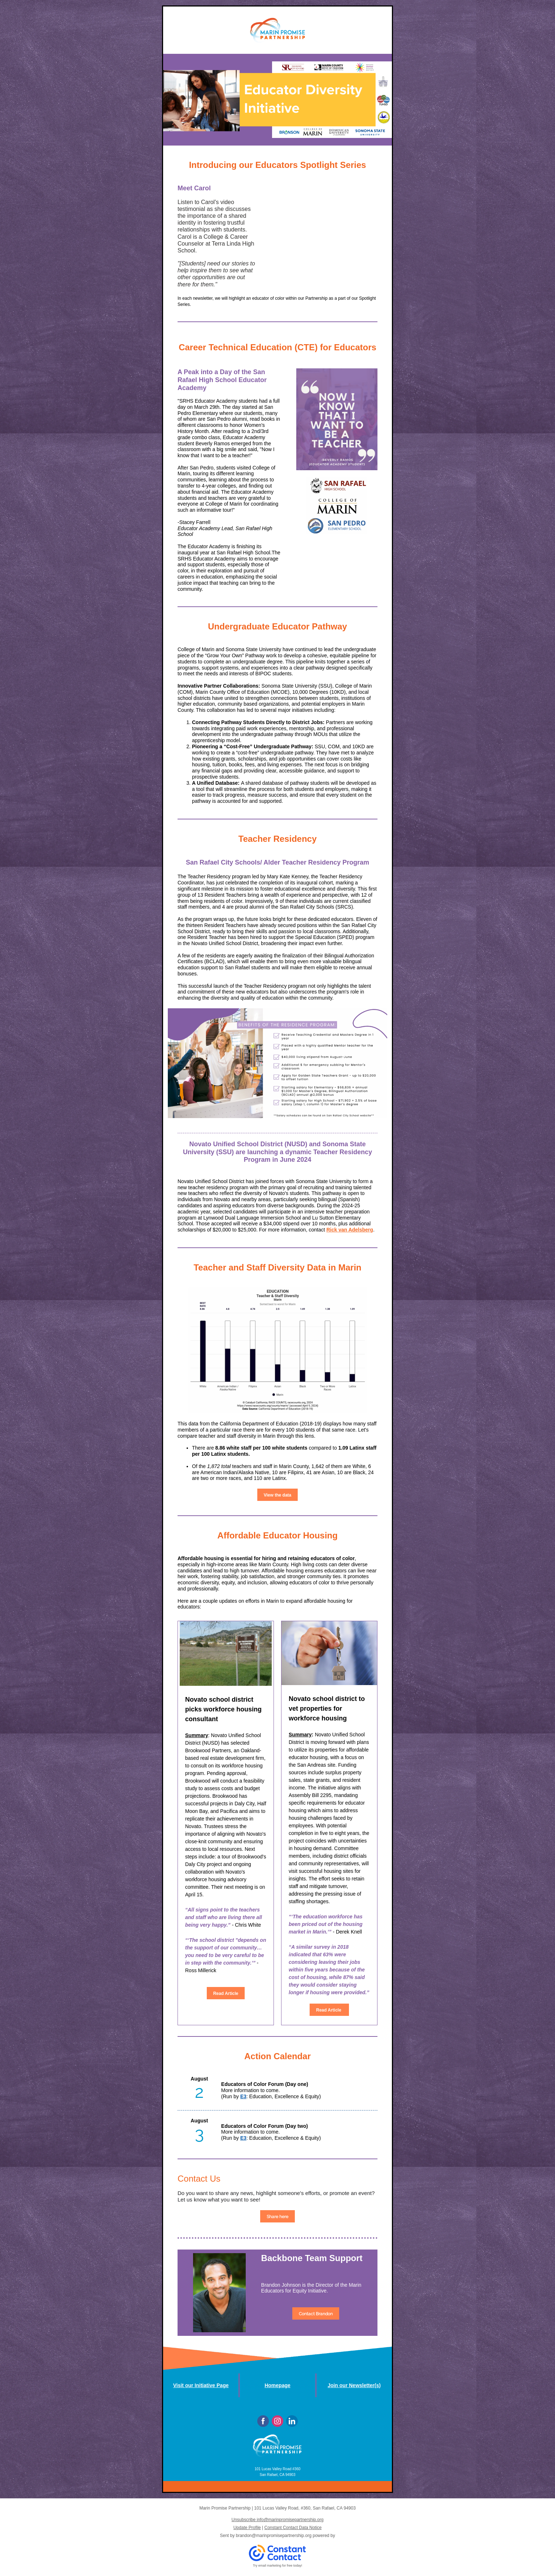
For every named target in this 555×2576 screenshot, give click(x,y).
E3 (243, 2096)
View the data (277, 1495)
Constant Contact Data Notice (293, 2527)
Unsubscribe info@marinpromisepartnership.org (278, 2519)
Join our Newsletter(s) (354, 2385)
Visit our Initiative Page (201, 2385)
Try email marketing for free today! (277, 2565)
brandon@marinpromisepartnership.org (274, 2535)
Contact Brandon (316, 2313)
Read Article (226, 1993)
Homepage (277, 2385)
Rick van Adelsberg (349, 1230)
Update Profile (247, 2527)
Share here (277, 2216)
